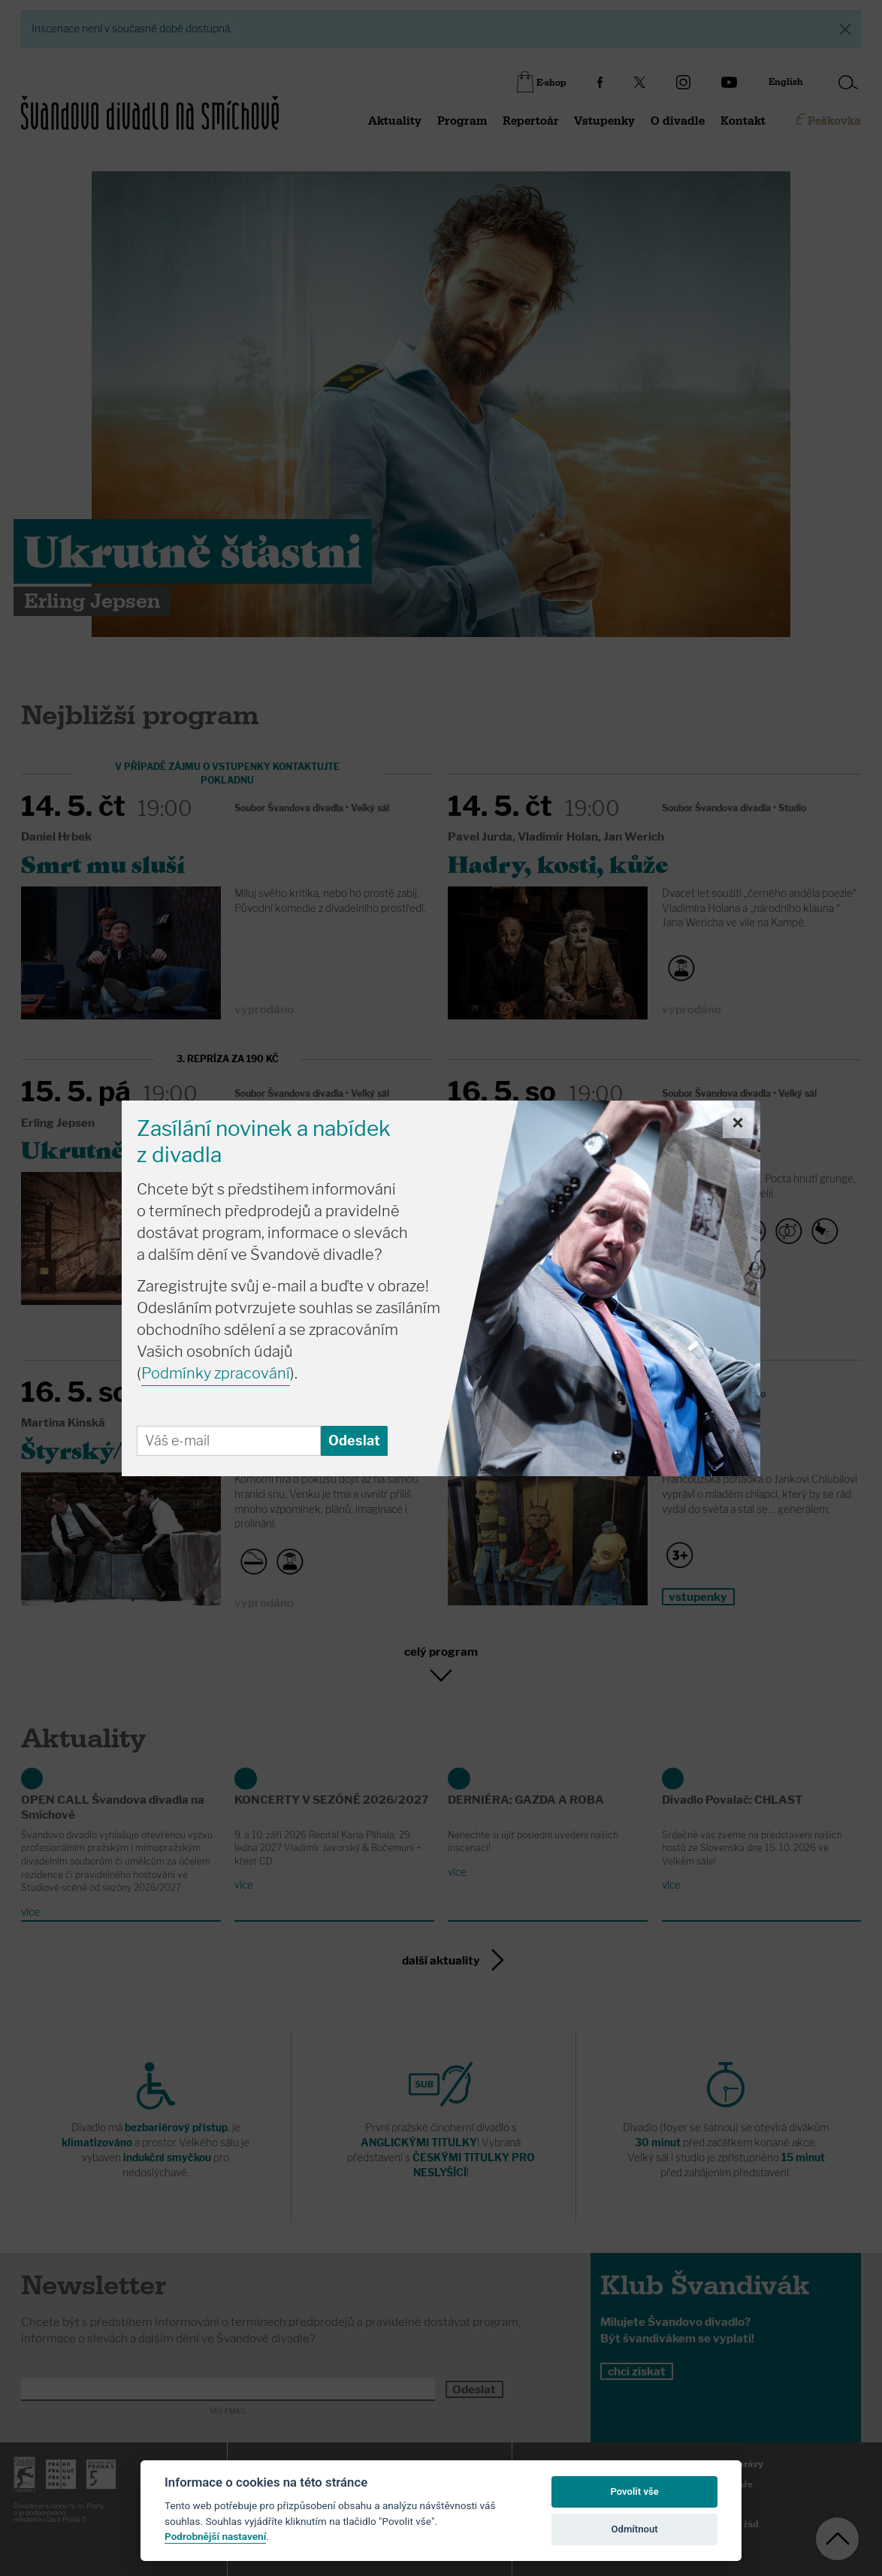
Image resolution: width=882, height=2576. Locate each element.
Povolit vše (634, 2491)
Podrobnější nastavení (215, 2536)
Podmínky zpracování (215, 1373)
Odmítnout (635, 2529)
